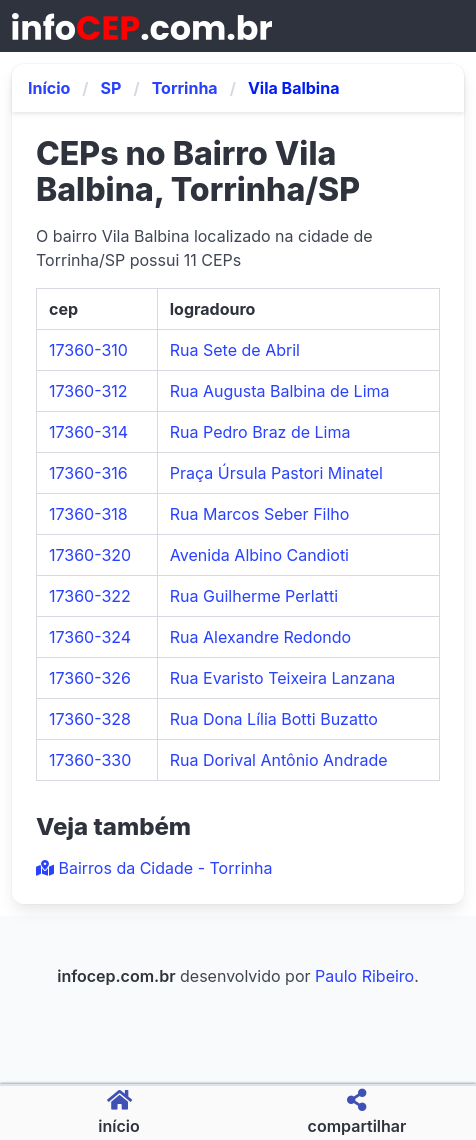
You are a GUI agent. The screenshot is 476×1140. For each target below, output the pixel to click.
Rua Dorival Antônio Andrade (279, 760)
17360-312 (88, 391)
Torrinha (185, 88)
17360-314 (88, 432)
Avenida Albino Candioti (259, 555)
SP (111, 88)
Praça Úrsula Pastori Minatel (276, 473)
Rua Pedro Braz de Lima (260, 432)
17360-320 (90, 555)
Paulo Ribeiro (364, 976)
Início (49, 88)
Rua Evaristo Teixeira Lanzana (283, 678)
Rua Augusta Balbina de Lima (280, 391)
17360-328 (90, 719)
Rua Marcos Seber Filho (260, 514)
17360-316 (88, 473)
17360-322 (90, 596)
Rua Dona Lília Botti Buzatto (274, 719)
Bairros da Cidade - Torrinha (154, 868)
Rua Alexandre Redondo (260, 637)
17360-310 (88, 350)
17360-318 (88, 514)
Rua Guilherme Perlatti (254, 596)
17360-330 (90, 760)
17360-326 (90, 678)
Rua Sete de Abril (235, 350)
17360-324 (90, 637)
